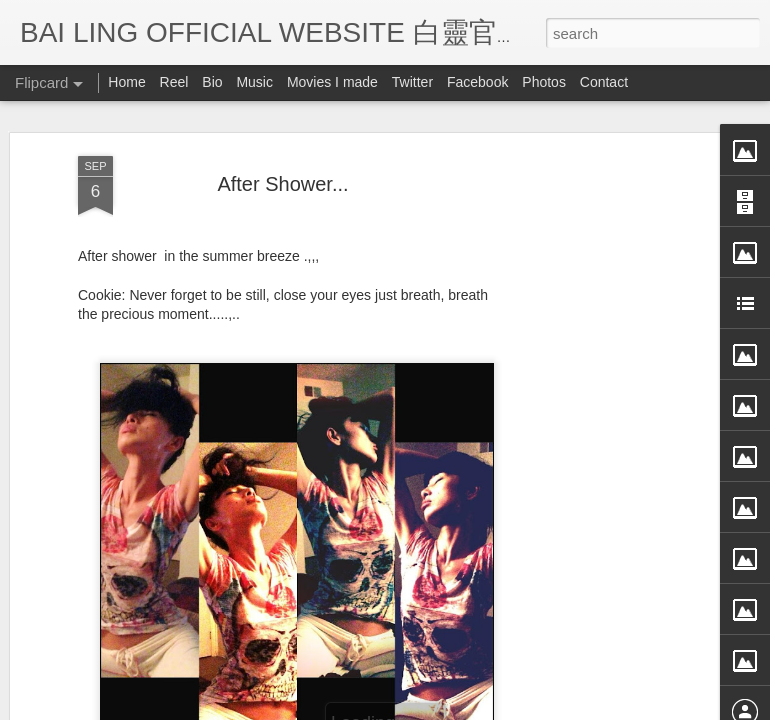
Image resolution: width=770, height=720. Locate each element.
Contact (604, 82)
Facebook (477, 82)
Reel (174, 82)
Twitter (412, 82)
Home (126, 82)
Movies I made (332, 82)
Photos (544, 82)
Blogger (508, 707)
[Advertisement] (598, 357)
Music (254, 82)
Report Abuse (567, 707)
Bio (212, 82)
